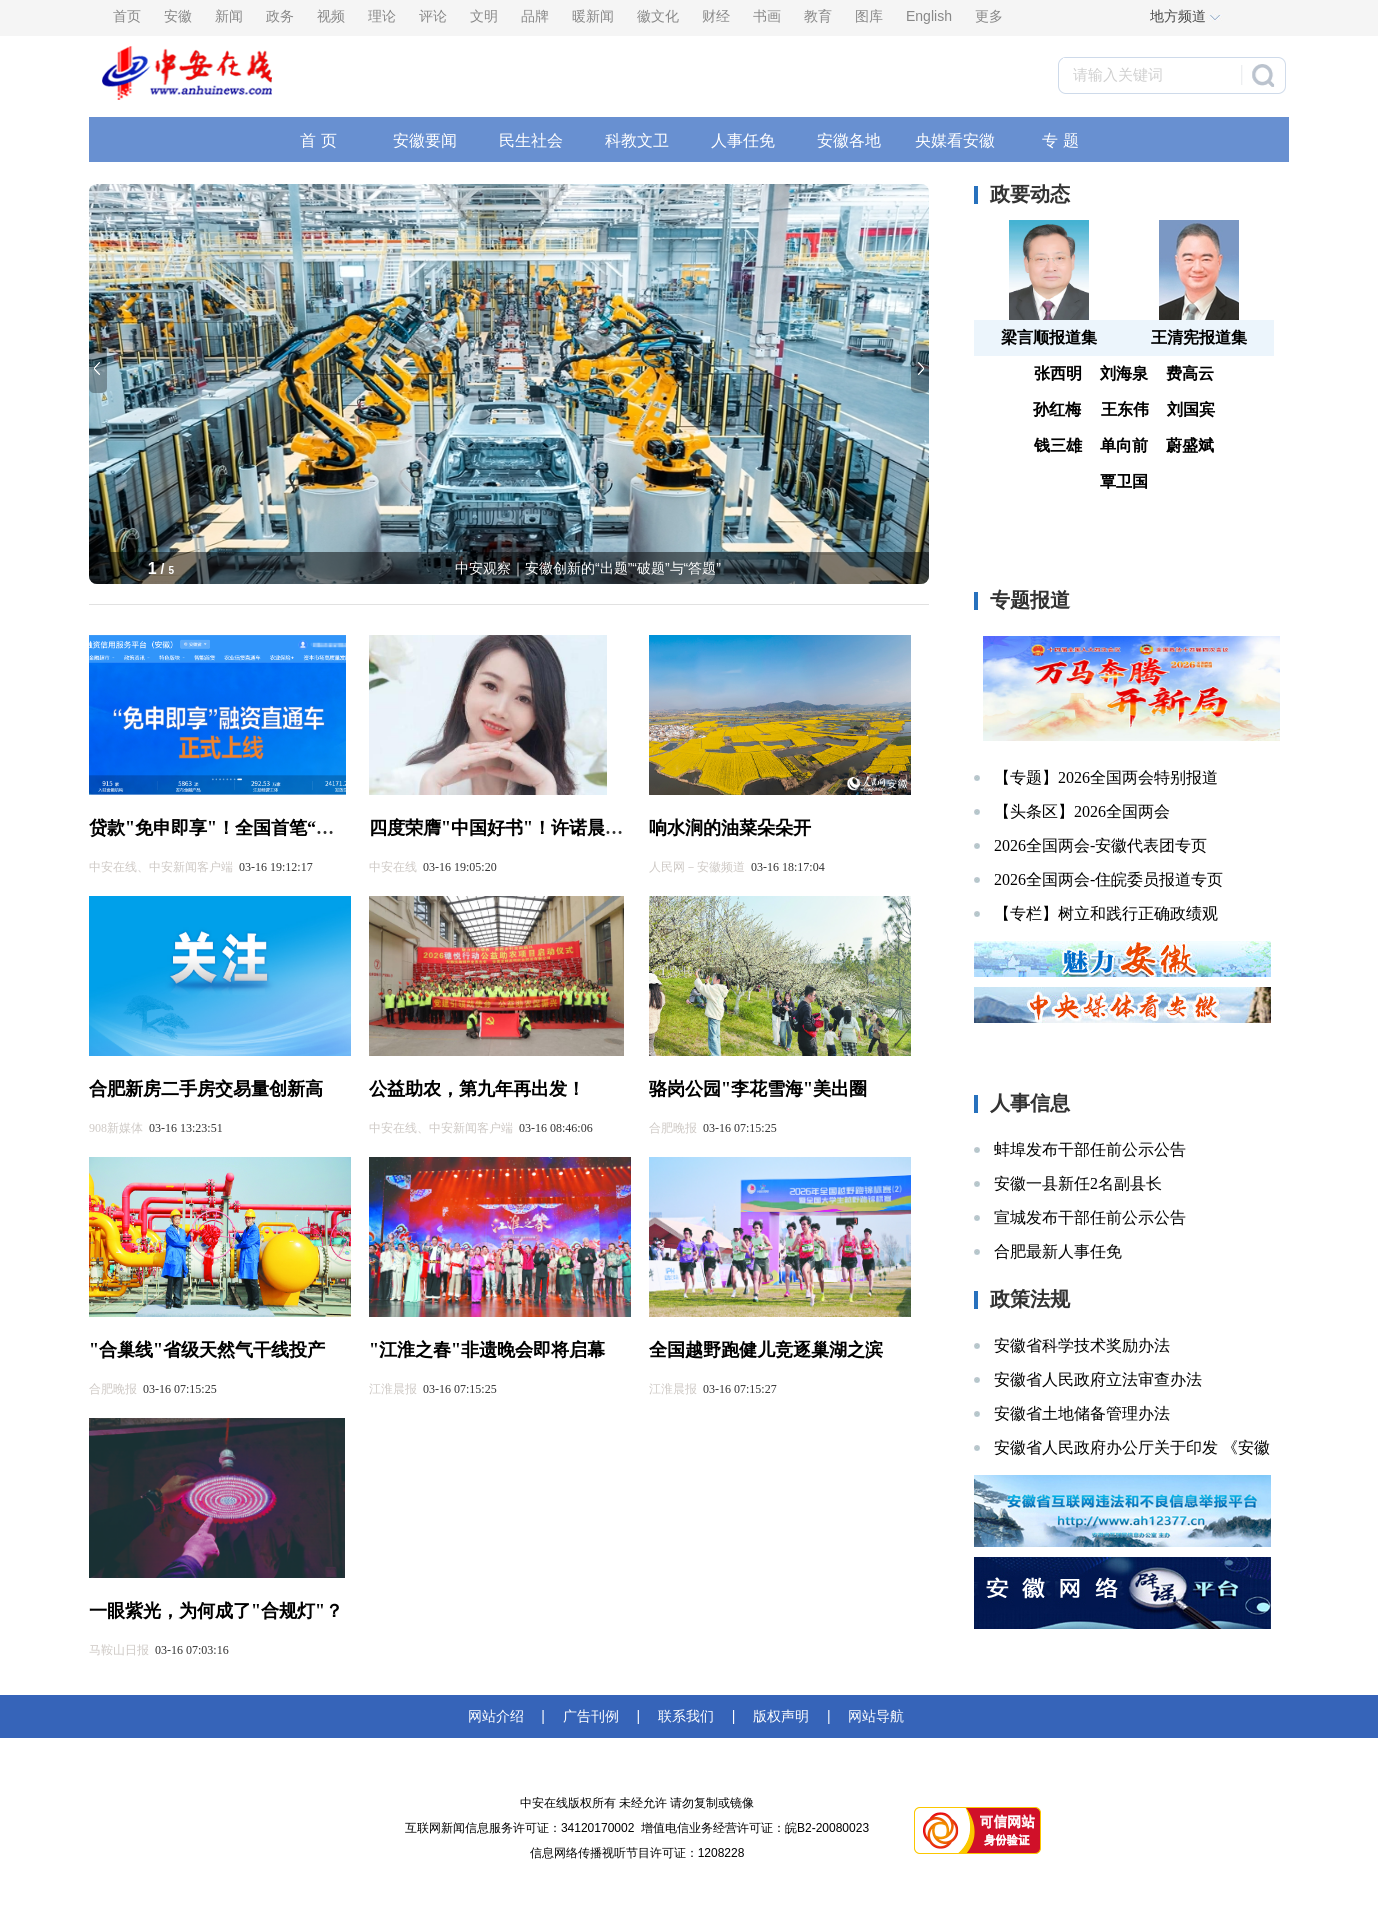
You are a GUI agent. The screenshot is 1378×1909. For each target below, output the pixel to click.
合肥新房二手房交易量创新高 (206, 1089)
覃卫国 (1124, 481)
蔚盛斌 (1190, 445)
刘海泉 (1124, 373)
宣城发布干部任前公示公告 (1090, 1217)
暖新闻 (593, 16)
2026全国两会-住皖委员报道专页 (1108, 879)
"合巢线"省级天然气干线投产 (207, 1350)
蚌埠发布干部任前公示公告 (1090, 1149)
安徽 (178, 16)
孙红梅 (1057, 409)
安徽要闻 (425, 140)
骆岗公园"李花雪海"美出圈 (758, 1089)
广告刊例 (591, 1716)
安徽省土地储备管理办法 (1082, 1413)
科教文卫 (637, 140)
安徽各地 (849, 140)
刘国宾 (1191, 409)
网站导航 (873, 1716)
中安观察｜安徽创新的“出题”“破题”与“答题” (588, 568)
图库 (869, 16)
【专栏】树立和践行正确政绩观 (1106, 913)
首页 (127, 16)
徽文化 (658, 16)
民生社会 (531, 140)
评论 (433, 16)
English (929, 16)
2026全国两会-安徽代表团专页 (1100, 845)
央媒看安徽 (955, 140)
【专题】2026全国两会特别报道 (1106, 777)
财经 (716, 16)
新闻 (229, 16)
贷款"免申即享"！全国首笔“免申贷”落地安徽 (270, 828)
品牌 (535, 16)
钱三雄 (1058, 445)
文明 (484, 16)
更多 (989, 16)
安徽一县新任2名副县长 (1078, 1183)
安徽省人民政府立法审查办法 (1098, 1379)
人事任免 (743, 140)
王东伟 (1125, 409)
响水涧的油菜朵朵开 (730, 828)
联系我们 (686, 1716)
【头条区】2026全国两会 (1082, 811)
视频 (331, 16)
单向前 (1124, 445)
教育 (818, 16)
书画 (767, 16)
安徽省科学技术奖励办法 (1082, 1345)
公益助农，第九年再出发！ (477, 1089)
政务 (280, 16)
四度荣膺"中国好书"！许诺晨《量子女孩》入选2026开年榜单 (613, 828)
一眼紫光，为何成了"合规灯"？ (216, 1611)
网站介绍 (500, 1716)
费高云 (1190, 373)
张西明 (1058, 373)
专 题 (1060, 140)
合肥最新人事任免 (1058, 1251)
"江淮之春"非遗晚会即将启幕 (487, 1350)
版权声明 (781, 1716)
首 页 (318, 140)
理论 (382, 16)
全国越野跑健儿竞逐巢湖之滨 (766, 1350)
